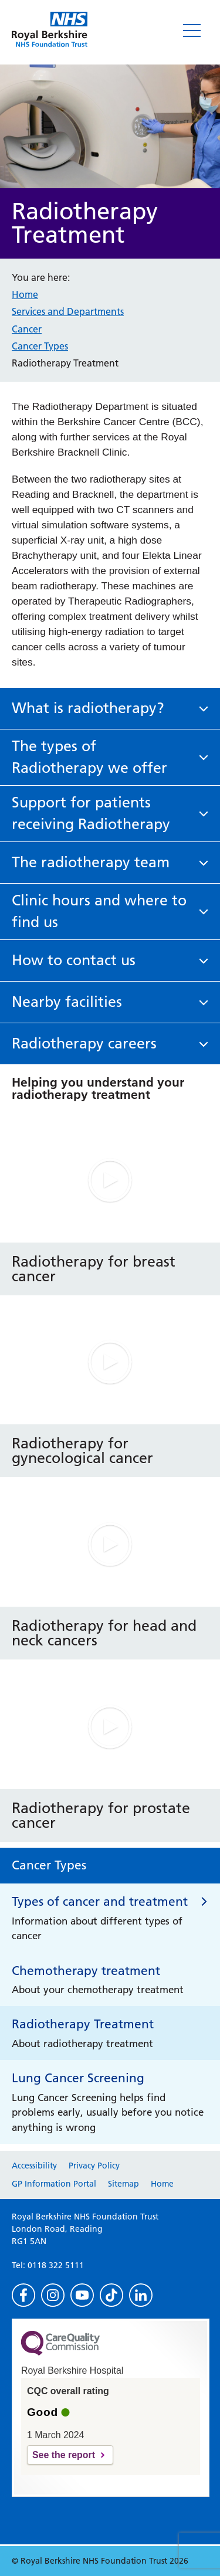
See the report (63, 2455)
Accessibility (34, 2165)
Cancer (27, 329)
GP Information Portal (54, 2183)
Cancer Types (40, 346)
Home (25, 294)
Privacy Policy (94, 2165)
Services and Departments (68, 311)
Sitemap (123, 2183)
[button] (110, 708)
